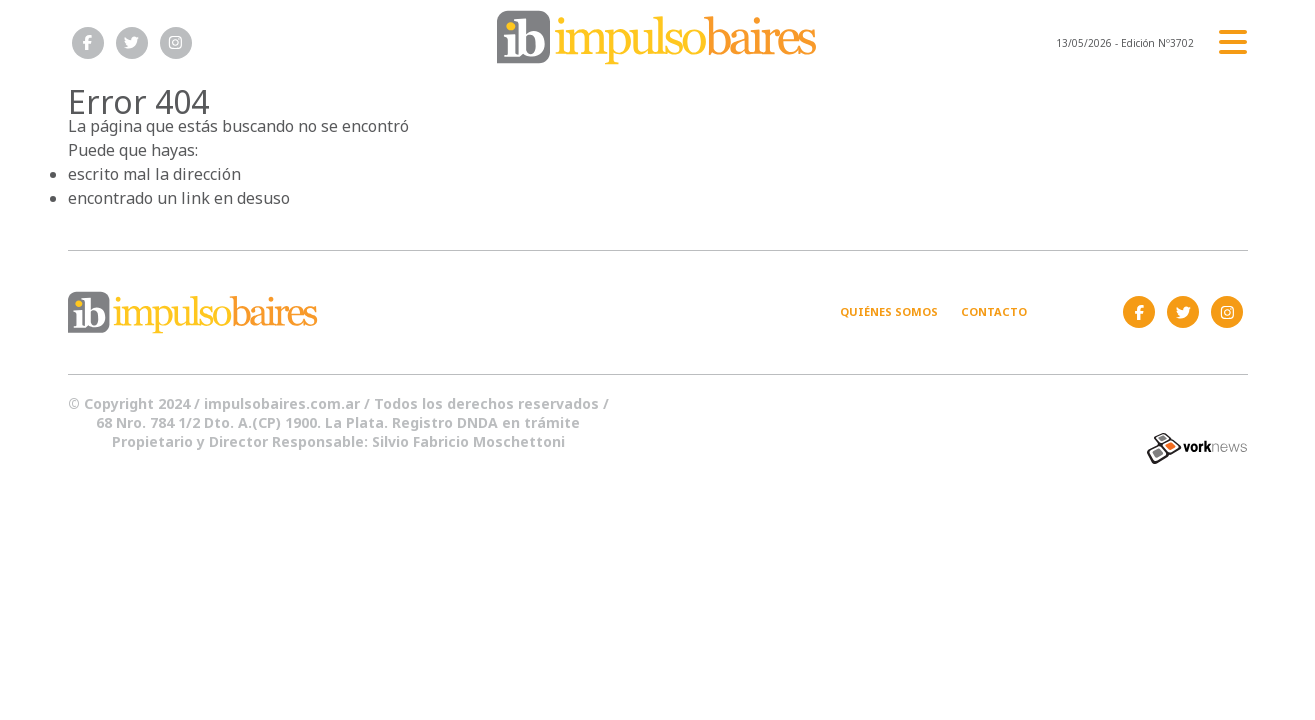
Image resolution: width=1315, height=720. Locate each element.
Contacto (994, 311)
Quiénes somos (889, 311)
